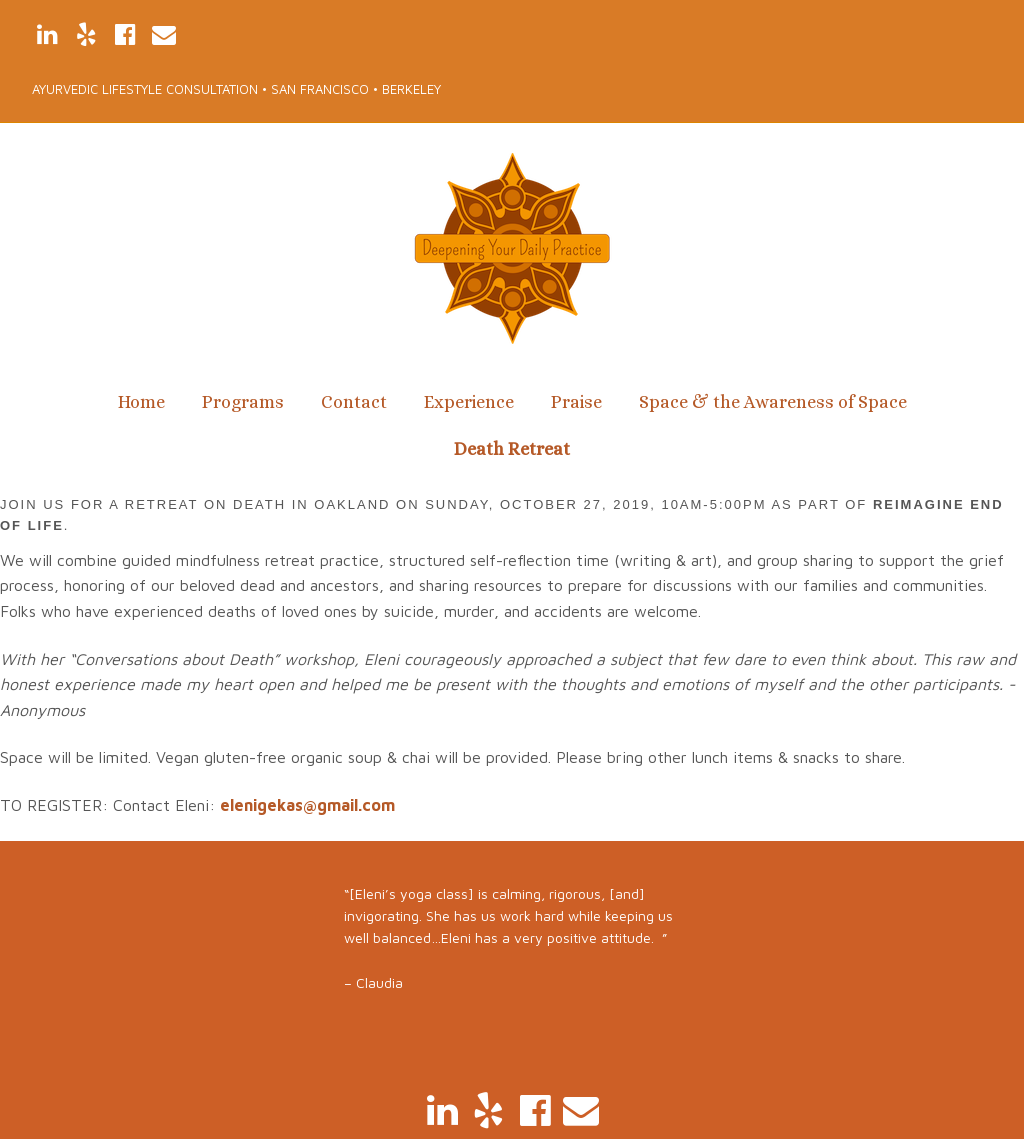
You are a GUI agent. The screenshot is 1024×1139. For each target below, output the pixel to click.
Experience (469, 402)
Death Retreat (512, 449)
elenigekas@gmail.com (307, 805)
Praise (576, 402)
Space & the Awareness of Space (773, 402)
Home (141, 402)
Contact (354, 402)
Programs (243, 402)
